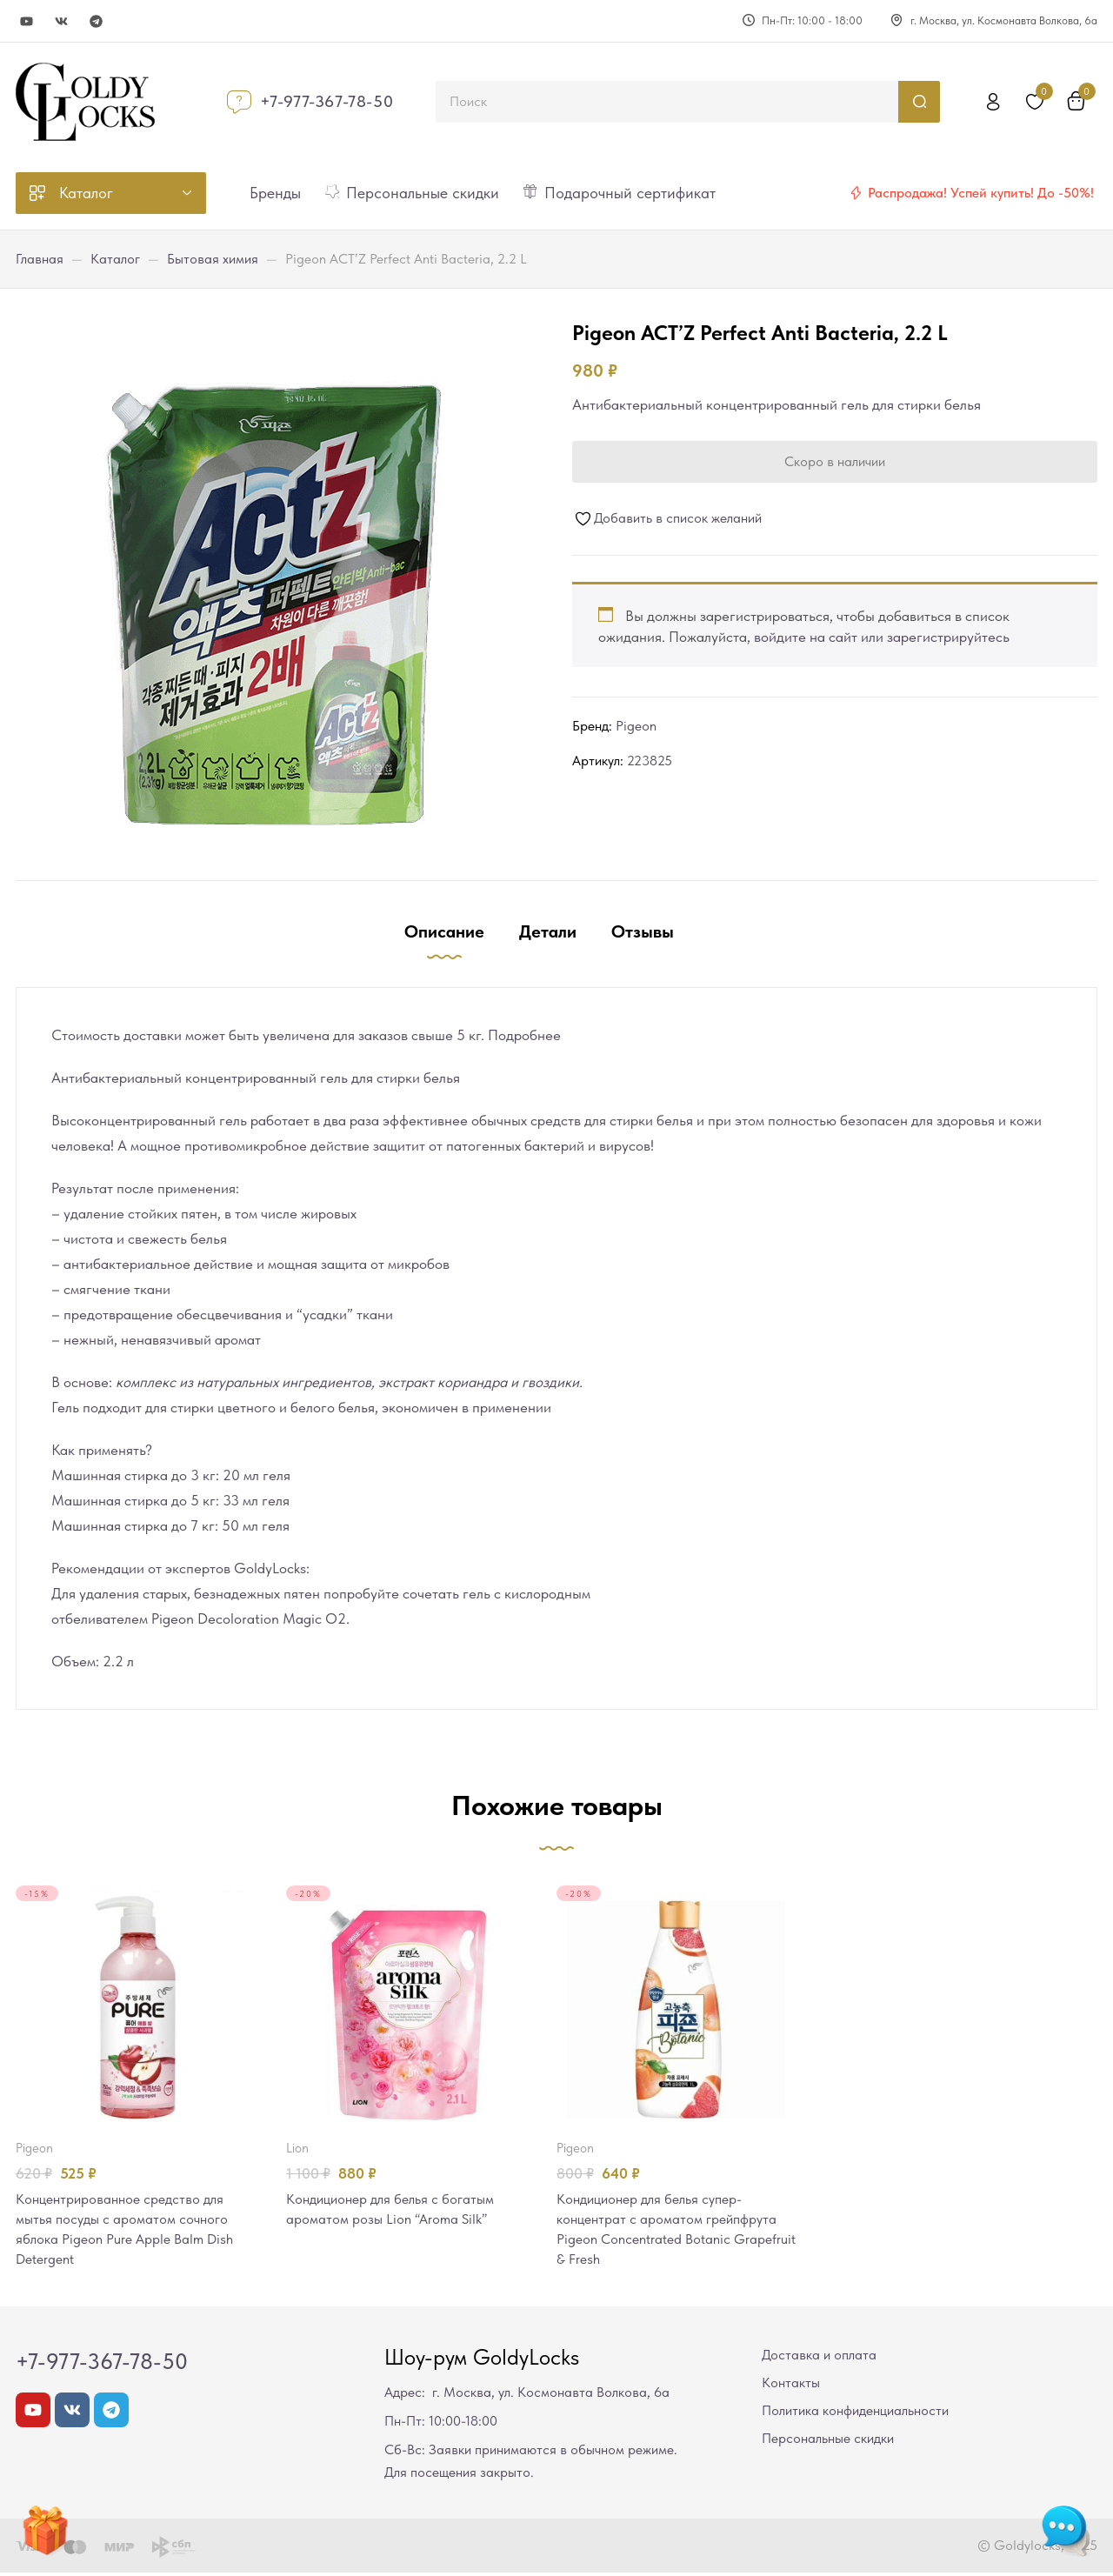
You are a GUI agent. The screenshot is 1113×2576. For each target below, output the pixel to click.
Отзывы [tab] (642, 931)
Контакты (791, 2386)
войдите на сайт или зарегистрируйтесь (882, 636)
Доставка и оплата (819, 2358)
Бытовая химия (212, 258)
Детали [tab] (547, 931)
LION (297, 2148)
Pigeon (636, 725)
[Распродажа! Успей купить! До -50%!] (856, 193)
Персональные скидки (828, 2441)
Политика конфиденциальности (855, 2414)
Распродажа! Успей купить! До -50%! (981, 192)
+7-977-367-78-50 (327, 101)
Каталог (115, 258)
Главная (39, 258)
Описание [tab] (444, 931)
